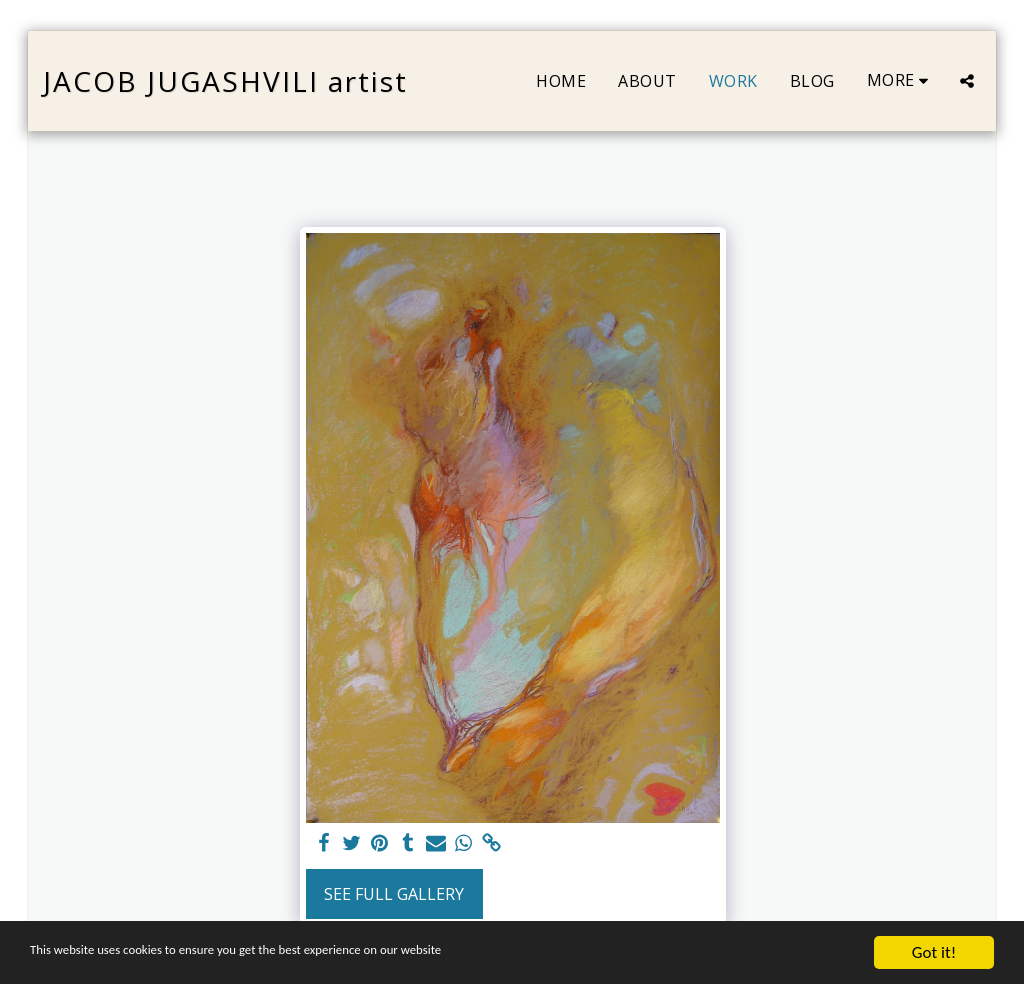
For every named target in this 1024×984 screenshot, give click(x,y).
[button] (967, 81)
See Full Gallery (394, 894)
